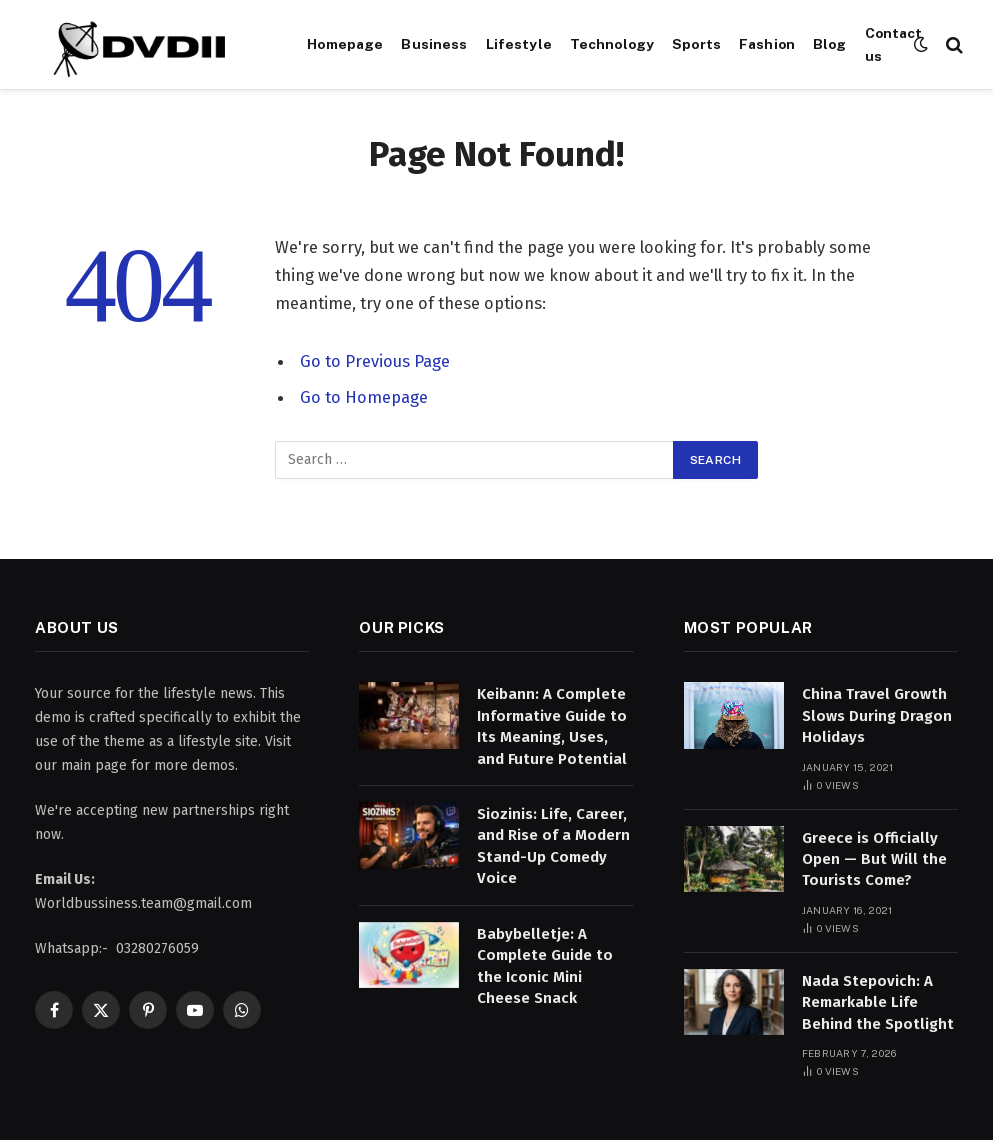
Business (434, 44)
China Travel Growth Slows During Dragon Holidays (877, 715)
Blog (830, 44)
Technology (612, 44)
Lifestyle (519, 44)
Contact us (894, 44)
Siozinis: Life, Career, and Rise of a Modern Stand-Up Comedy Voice (553, 846)
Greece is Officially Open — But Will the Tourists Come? (874, 859)
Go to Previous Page (375, 361)
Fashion (767, 44)
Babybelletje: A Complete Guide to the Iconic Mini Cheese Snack (545, 966)
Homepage (345, 44)
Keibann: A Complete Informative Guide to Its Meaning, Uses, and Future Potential (552, 726)
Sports (696, 44)
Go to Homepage (364, 397)
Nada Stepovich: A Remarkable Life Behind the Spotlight (878, 1002)
